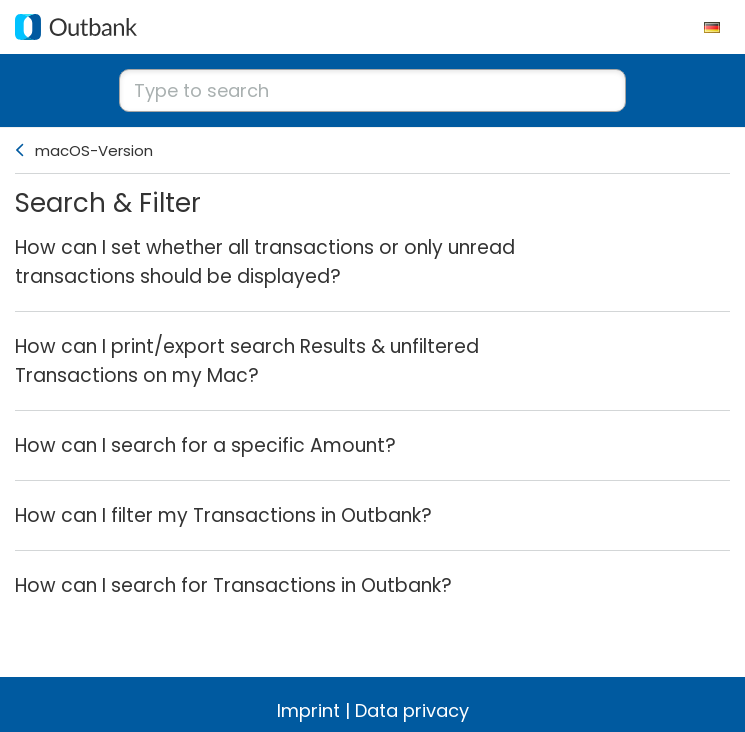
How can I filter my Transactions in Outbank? (223, 515)
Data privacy (412, 710)
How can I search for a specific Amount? (205, 445)
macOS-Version (94, 150)
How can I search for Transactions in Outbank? (233, 585)
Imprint (308, 710)
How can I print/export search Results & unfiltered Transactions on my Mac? (247, 361)
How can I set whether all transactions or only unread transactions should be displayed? (265, 262)
